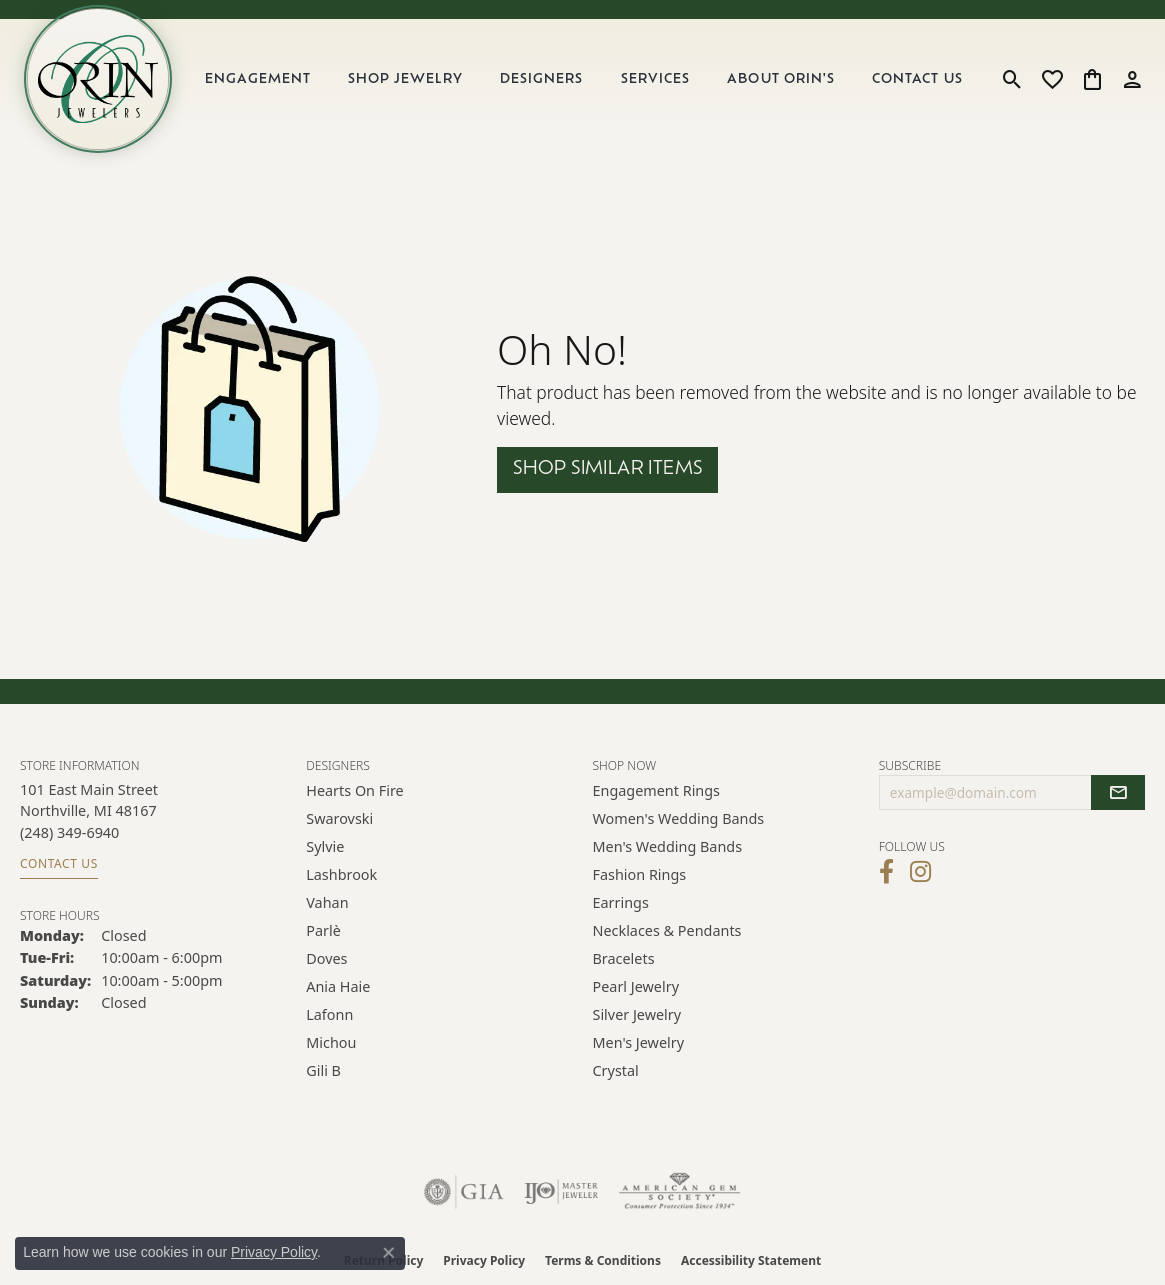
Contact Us (917, 79)
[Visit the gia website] (464, 1192)
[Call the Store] (69, 832)
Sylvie (325, 846)
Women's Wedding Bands (679, 818)
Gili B (323, 1070)
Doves (326, 958)
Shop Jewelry (405, 79)
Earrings (621, 902)
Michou (331, 1042)
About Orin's (780, 79)
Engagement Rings (657, 790)
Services (655, 79)
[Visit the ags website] (679, 1192)
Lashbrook (341, 874)
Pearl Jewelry (636, 986)
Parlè (323, 930)
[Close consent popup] (389, 1253)
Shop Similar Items (607, 469)
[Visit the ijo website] (561, 1192)
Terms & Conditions (603, 1260)
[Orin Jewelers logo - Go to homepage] (98, 79)
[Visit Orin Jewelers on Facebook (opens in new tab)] (886, 872)
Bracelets (624, 958)
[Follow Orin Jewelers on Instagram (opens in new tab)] (920, 872)
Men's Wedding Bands (668, 846)
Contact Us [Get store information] (59, 863)
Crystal (616, 1070)
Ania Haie (338, 986)
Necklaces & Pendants (667, 930)
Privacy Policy (484, 1260)
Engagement (257, 79)
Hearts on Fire (354, 790)
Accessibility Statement (751, 1260)
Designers (541, 79)
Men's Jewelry (639, 1042)
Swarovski (339, 818)
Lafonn (329, 1014)
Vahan (327, 902)
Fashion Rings (640, 874)
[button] (1012, 79)
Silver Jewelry (637, 1014)
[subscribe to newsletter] (1118, 793)
